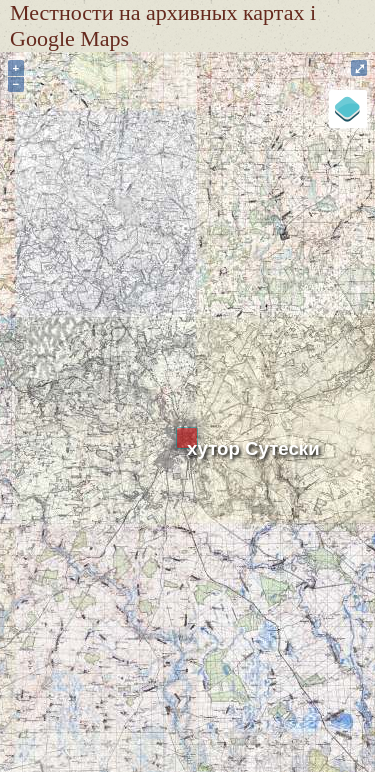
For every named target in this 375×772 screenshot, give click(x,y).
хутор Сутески (253, 448)
